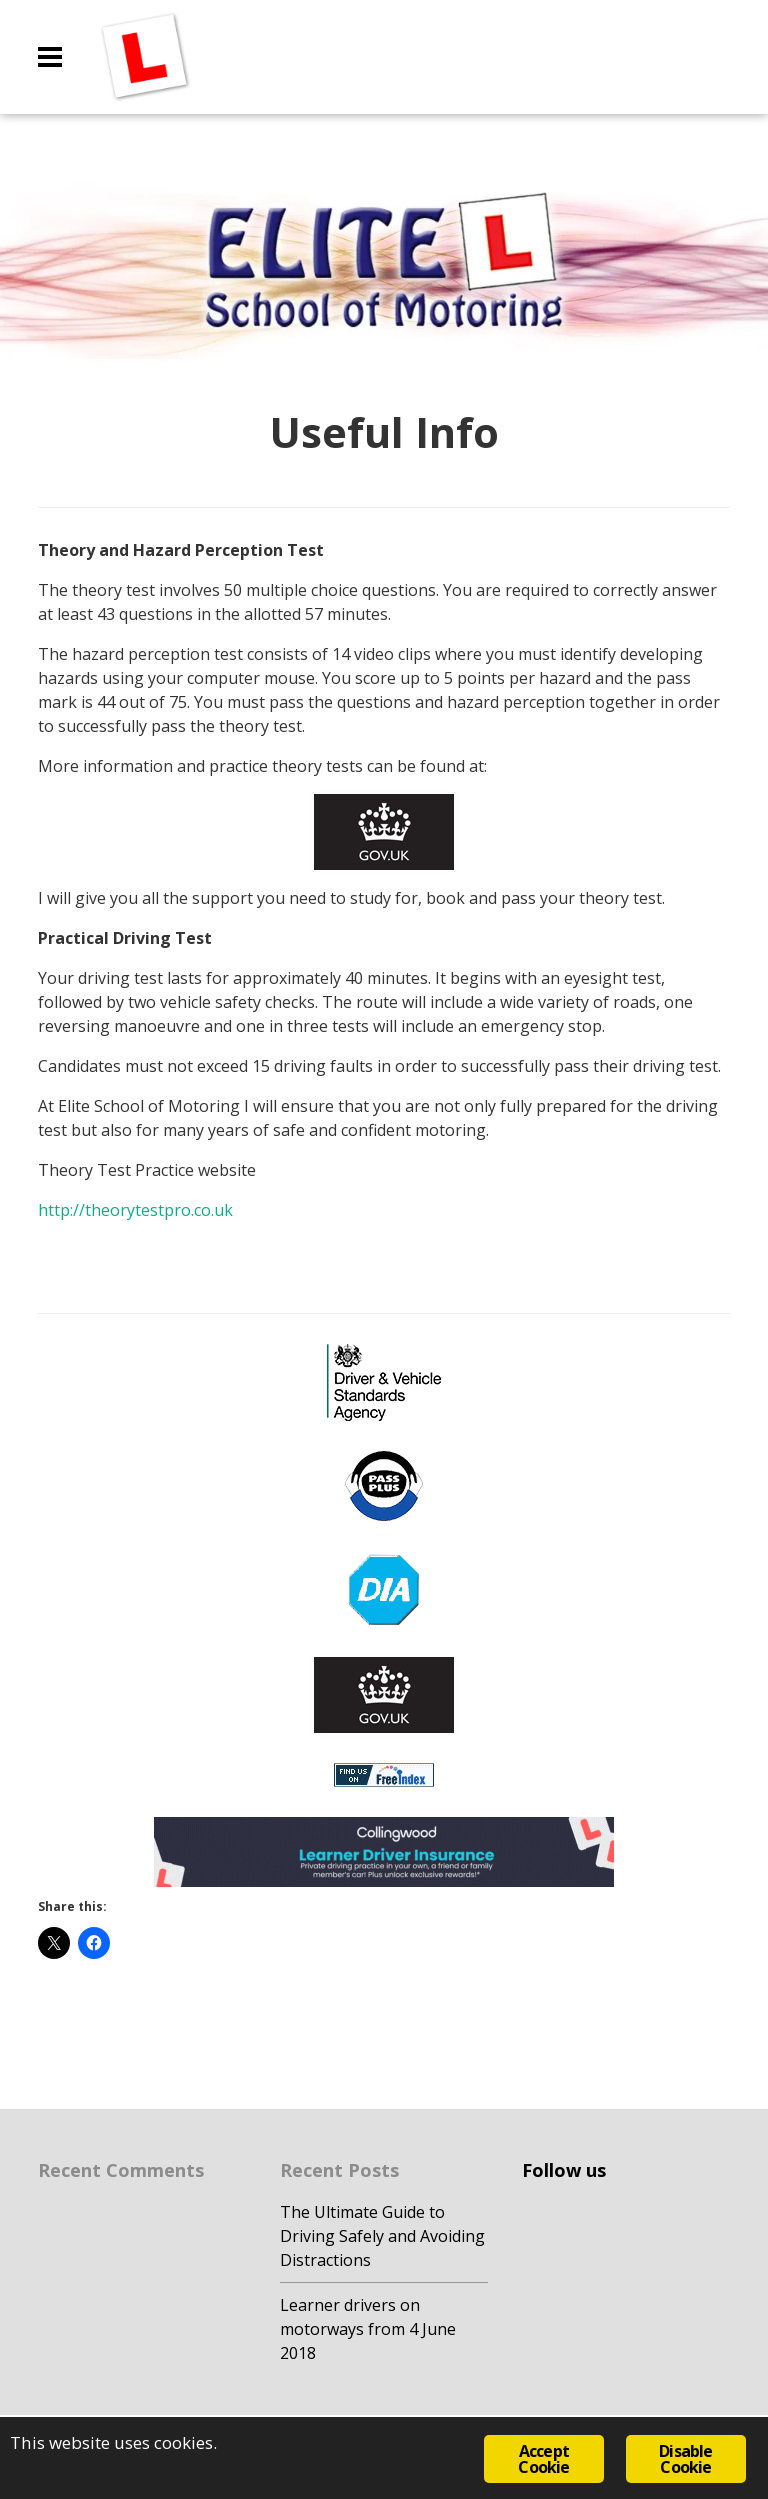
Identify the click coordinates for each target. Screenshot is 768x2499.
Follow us (564, 2170)
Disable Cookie (685, 2459)
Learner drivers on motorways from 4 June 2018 (368, 2329)
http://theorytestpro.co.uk (135, 1210)
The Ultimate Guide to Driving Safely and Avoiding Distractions (382, 2236)
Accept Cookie (543, 2459)
